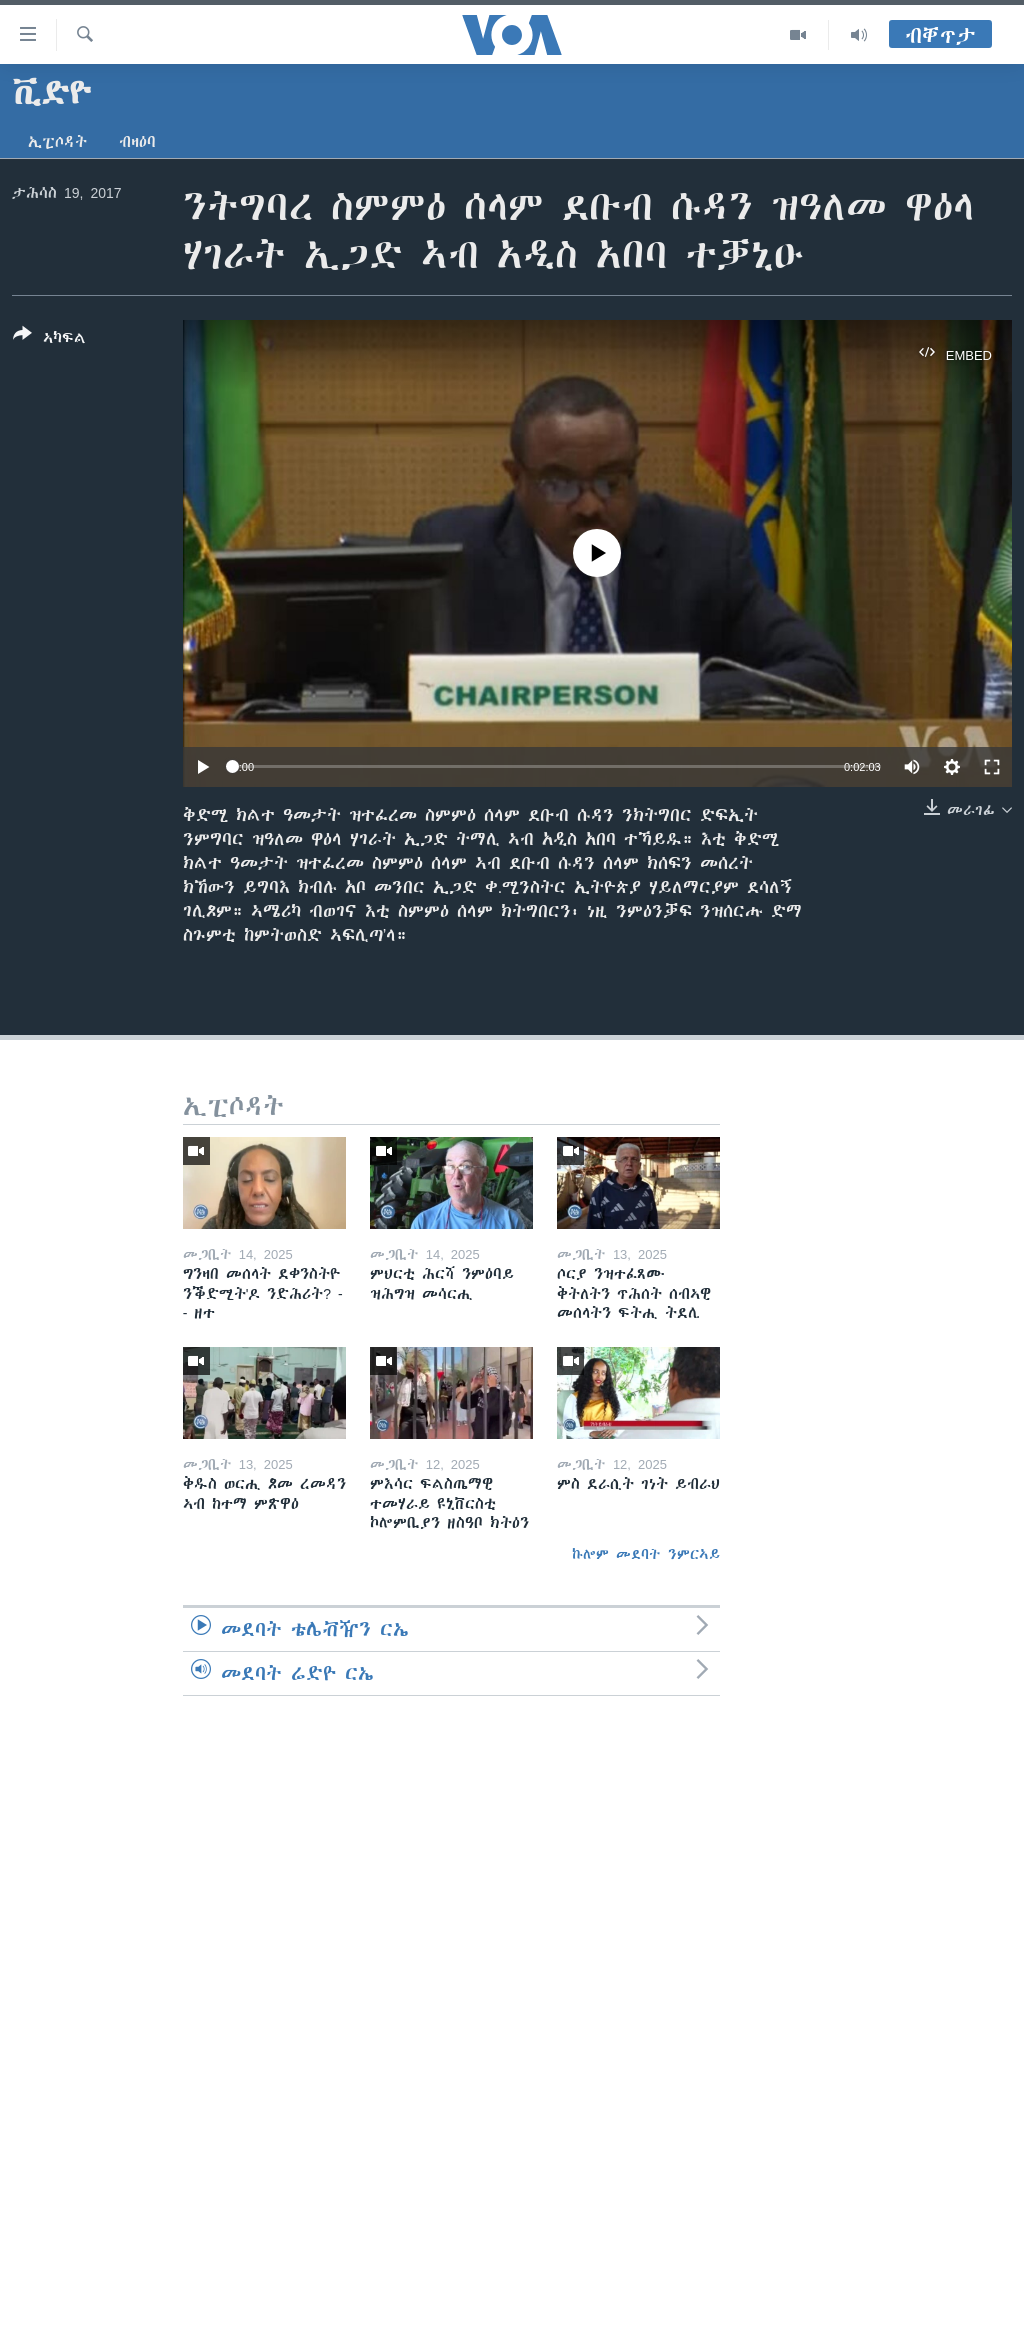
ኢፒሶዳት (57, 142)
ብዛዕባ (137, 142)
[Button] (49, 340)
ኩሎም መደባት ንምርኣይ (646, 1554)
